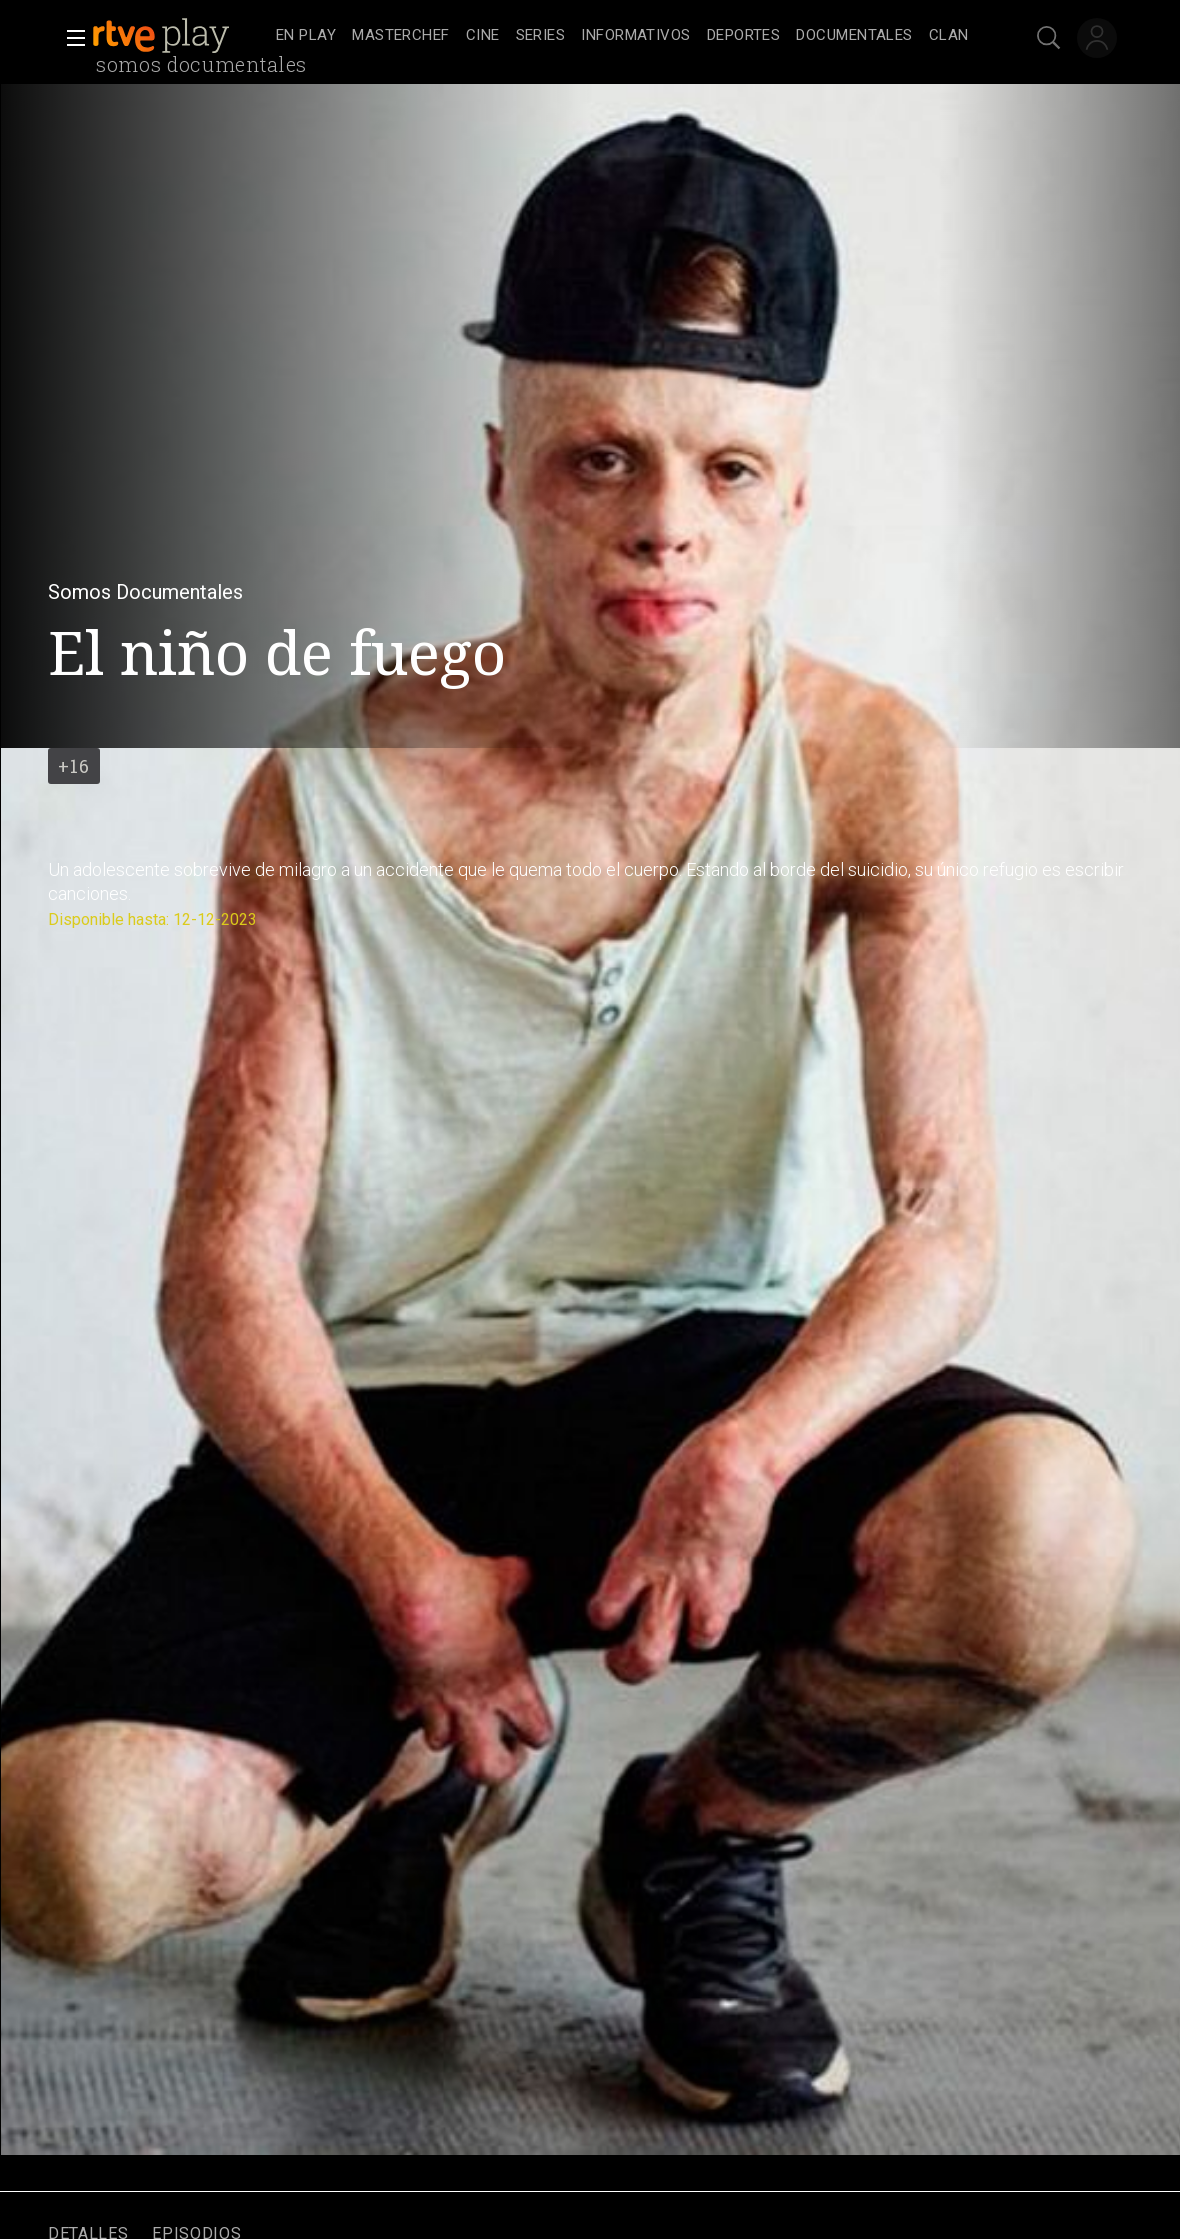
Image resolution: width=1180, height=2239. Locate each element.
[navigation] (622, 36)
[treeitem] (306, 36)
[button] (70, 38)
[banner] (180, 36)
